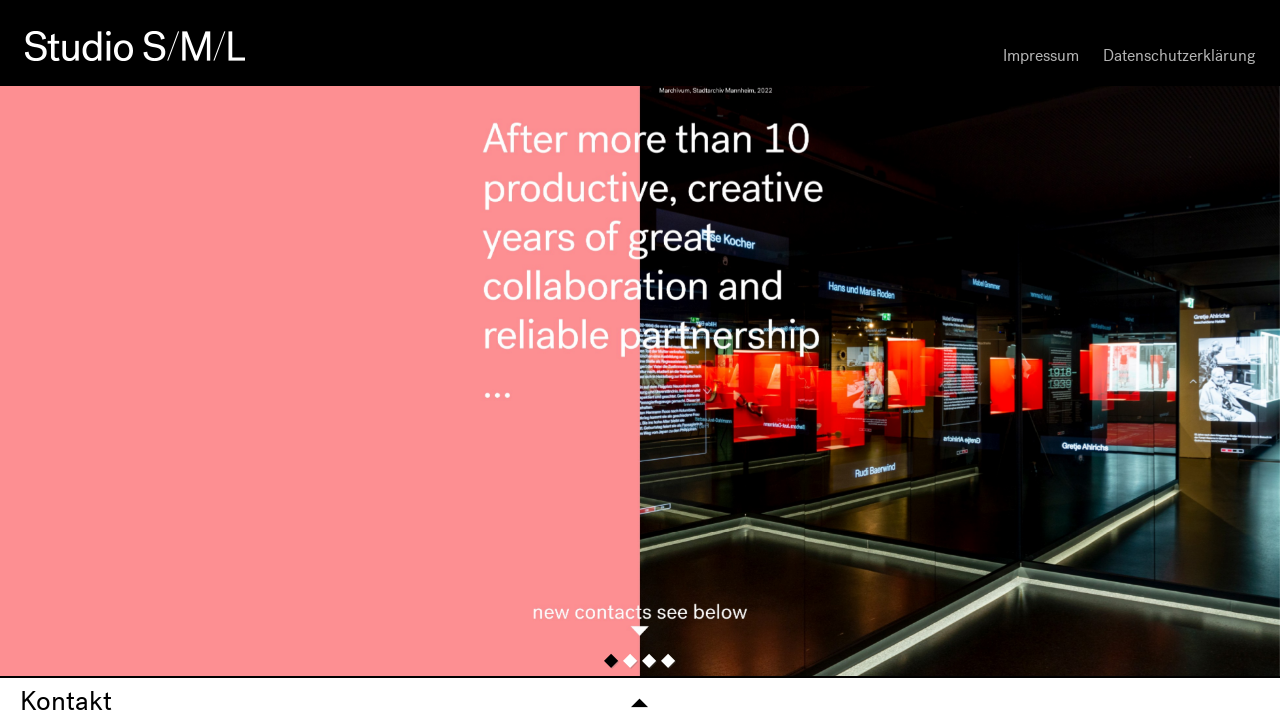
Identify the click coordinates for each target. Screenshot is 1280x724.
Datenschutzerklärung (1179, 55)
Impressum (1041, 55)
